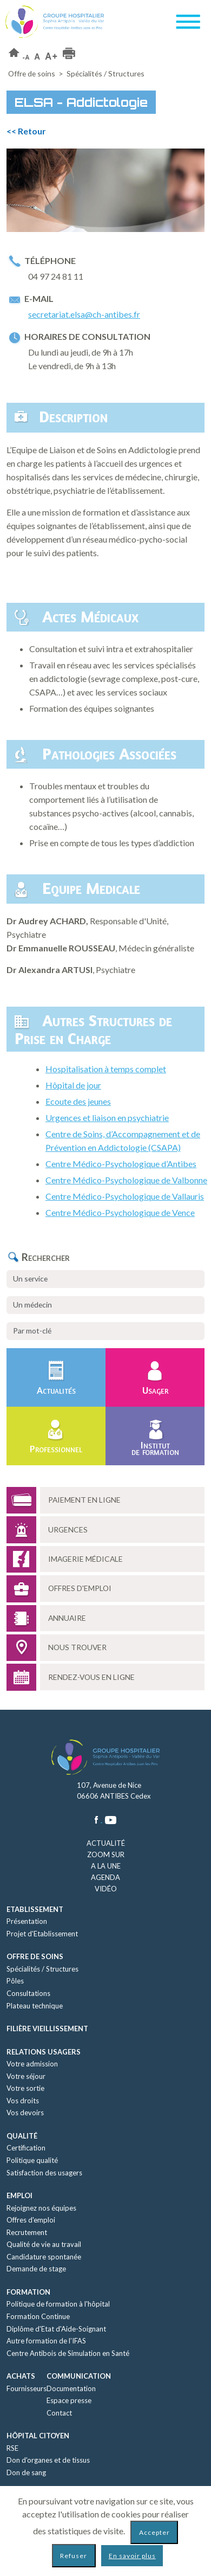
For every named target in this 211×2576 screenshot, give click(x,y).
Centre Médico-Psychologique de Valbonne (126, 1180)
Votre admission (32, 2063)
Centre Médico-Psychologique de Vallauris (124, 1196)
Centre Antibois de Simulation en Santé (67, 2353)
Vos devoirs (25, 2112)
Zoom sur (105, 1854)
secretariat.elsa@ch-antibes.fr (84, 314)
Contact (59, 2412)
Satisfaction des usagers (44, 2172)
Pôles (15, 1980)
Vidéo (106, 1888)
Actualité (106, 1843)
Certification (25, 2147)
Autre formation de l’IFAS (46, 2340)
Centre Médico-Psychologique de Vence (120, 1212)
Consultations (28, 1993)
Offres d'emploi (30, 2220)
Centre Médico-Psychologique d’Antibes (120, 1163)
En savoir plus (132, 2556)
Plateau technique (34, 2005)
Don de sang (26, 2472)
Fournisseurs (26, 2388)
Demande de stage (36, 2268)
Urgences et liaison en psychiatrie (107, 1117)
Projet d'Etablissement (42, 1933)
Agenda (105, 1877)
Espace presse (69, 2400)
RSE (12, 2448)
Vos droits (22, 2100)
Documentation (71, 2388)
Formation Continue (38, 2316)
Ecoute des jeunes (78, 1101)
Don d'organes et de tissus (48, 2460)
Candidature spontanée (43, 2256)
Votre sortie (25, 2088)
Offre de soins (31, 73)
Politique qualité (32, 2160)
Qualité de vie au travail (43, 2244)
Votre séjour (25, 2076)
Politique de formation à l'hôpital (58, 2304)
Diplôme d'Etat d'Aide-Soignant (56, 2328)
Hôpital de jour (73, 1085)
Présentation (26, 1921)
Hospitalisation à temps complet (105, 1069)
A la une (106, 1866)
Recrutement (26, 2232)
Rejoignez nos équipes (41, 2208)
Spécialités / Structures (42, 1969)
